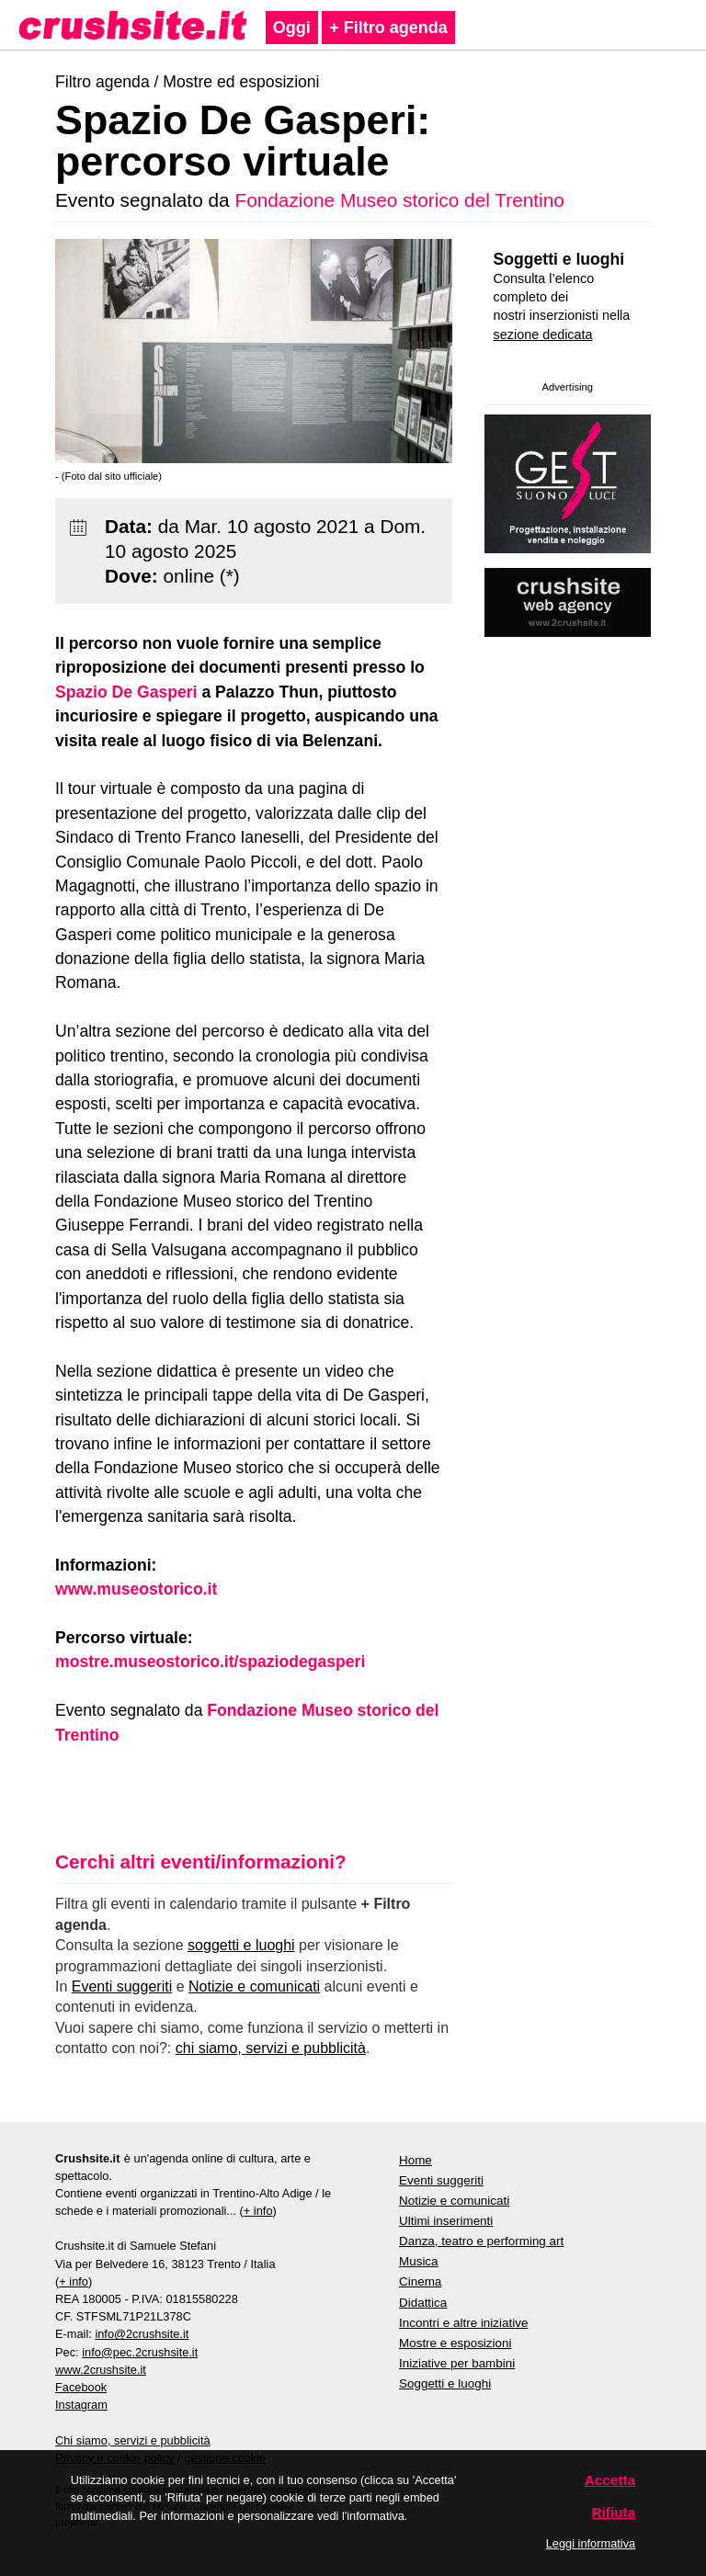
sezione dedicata (543, 334)
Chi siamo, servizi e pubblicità (133, 2440)
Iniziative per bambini (457, 2363)
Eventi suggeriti (122, 1986)
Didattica (423, 2302)
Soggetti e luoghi (559, 259)
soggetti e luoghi (241, 1945)
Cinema (420, 2281)
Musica (418, 2261)
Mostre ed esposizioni (241, 82)
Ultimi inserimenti (446, 2221)
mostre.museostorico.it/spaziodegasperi (210, 1661)
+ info (258, 2211)
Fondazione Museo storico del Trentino (399, 199)
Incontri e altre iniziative (463, 2323)
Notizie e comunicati (254, 1986)
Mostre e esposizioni (455, 2343)
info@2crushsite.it (141, 2334)
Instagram (81, 2404)
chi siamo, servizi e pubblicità (271, 2048)
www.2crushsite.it (100, 2370)
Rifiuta (613, 2512)
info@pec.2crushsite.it (140, 2352)
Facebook (81, 2387)
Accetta (610, 2480)
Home (415, 2160)
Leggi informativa (590, 2543)
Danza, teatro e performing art (481, 2241)
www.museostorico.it (136, 1589)
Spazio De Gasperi (126, 692)
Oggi (292, 27)
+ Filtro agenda (388, 27)
